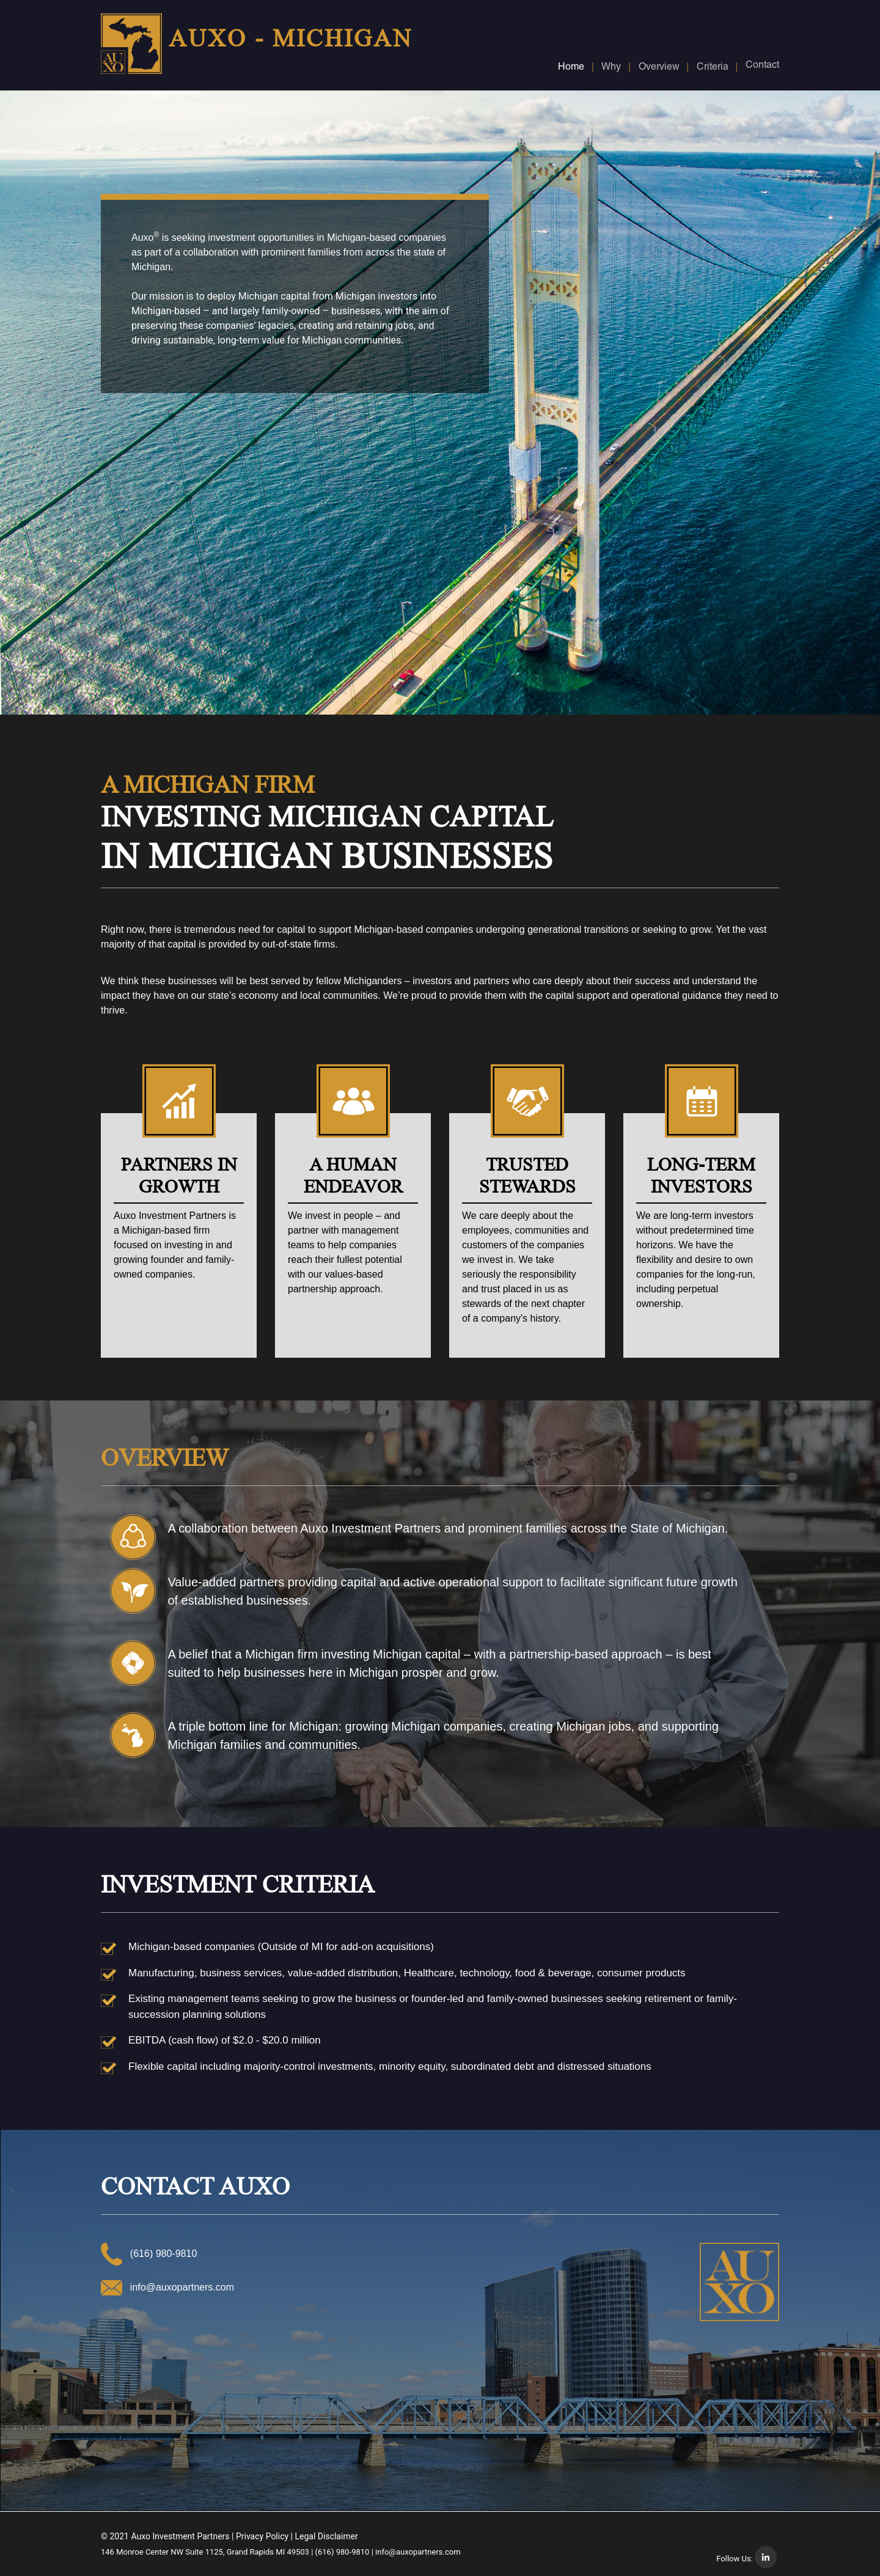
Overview (659, 68)
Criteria (712, 68)
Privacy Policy (262, 2536)
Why (611, 68)
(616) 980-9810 (342, 2551)
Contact (762, 66)
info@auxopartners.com (179, 2287)
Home (571, 68)
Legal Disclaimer (326, 2536)
